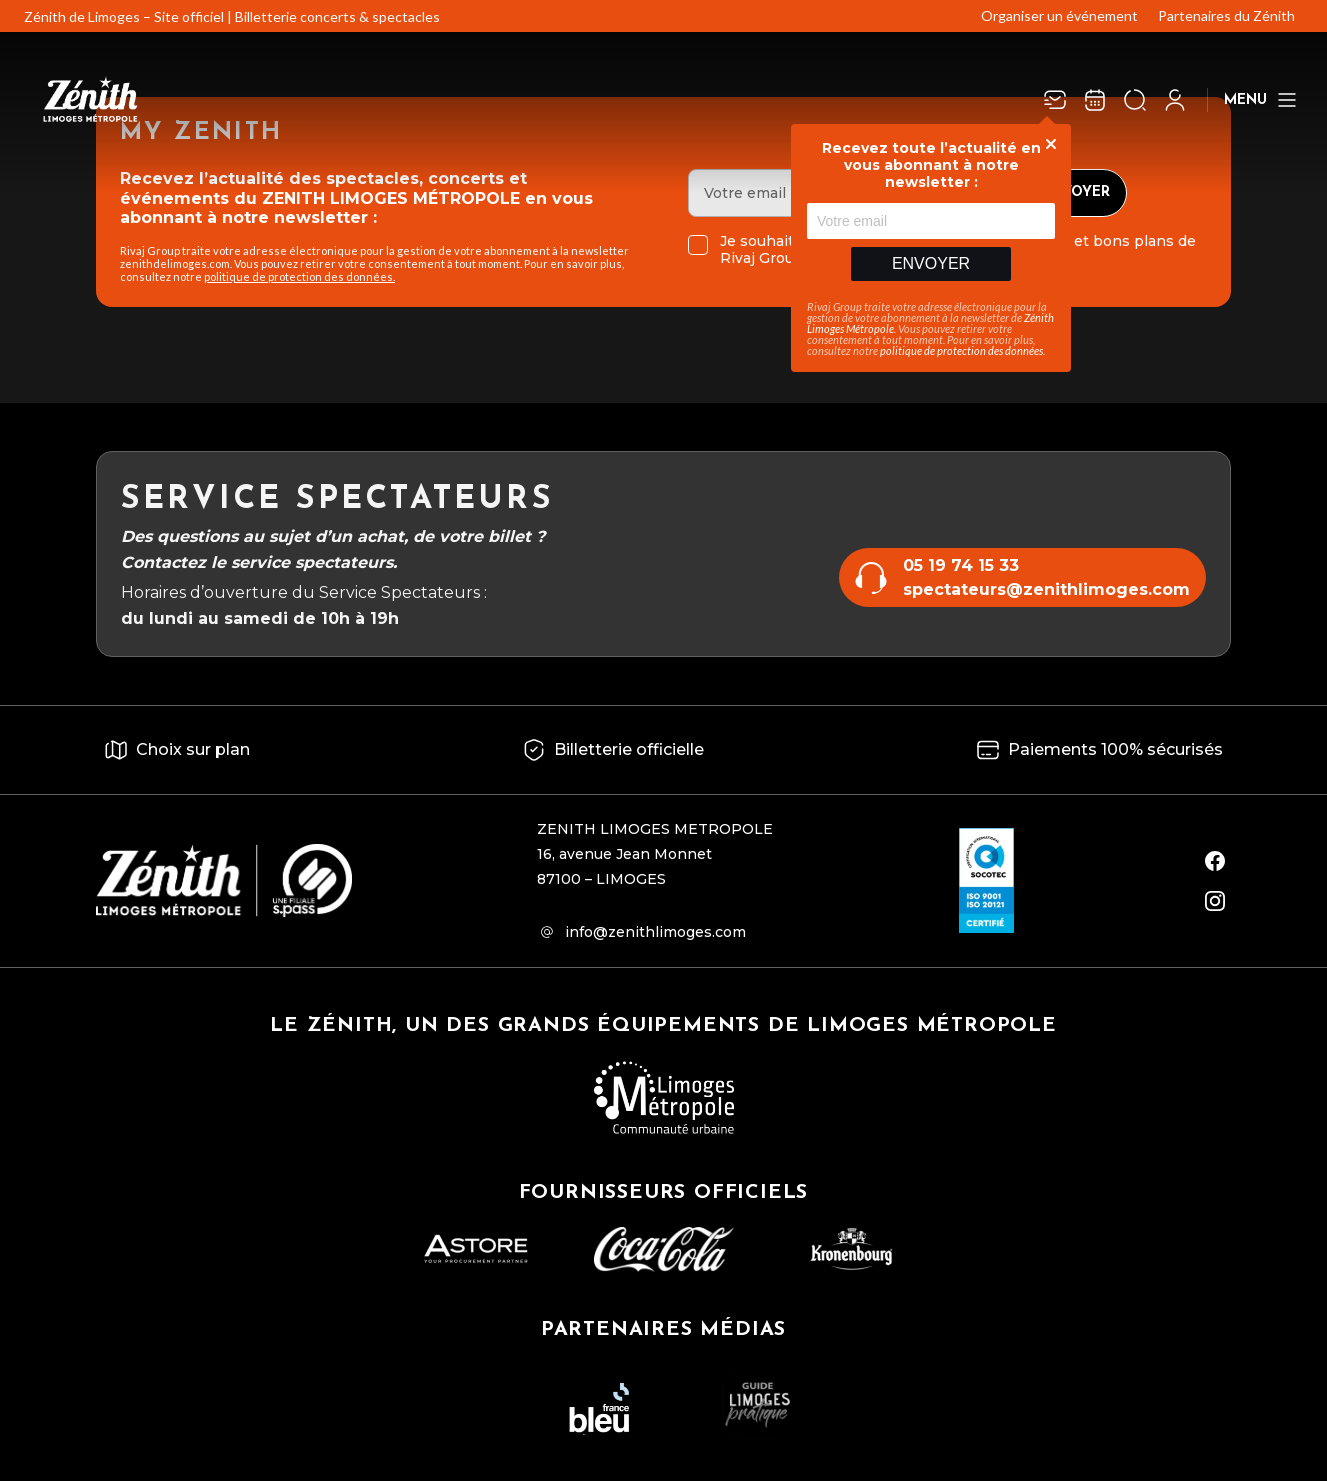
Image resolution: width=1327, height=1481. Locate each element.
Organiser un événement (1059, 15)
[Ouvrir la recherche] (1135, 100)
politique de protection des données (961, 350)
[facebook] (1215, 861)
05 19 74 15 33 (961, 565)
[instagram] (1215, 901)
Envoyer (931, 263)
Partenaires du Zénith (1226, 15)
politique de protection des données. (299, 276)
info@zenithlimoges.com (655, 932)
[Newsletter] (1055, 100)
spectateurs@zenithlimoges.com (1046, 589)
